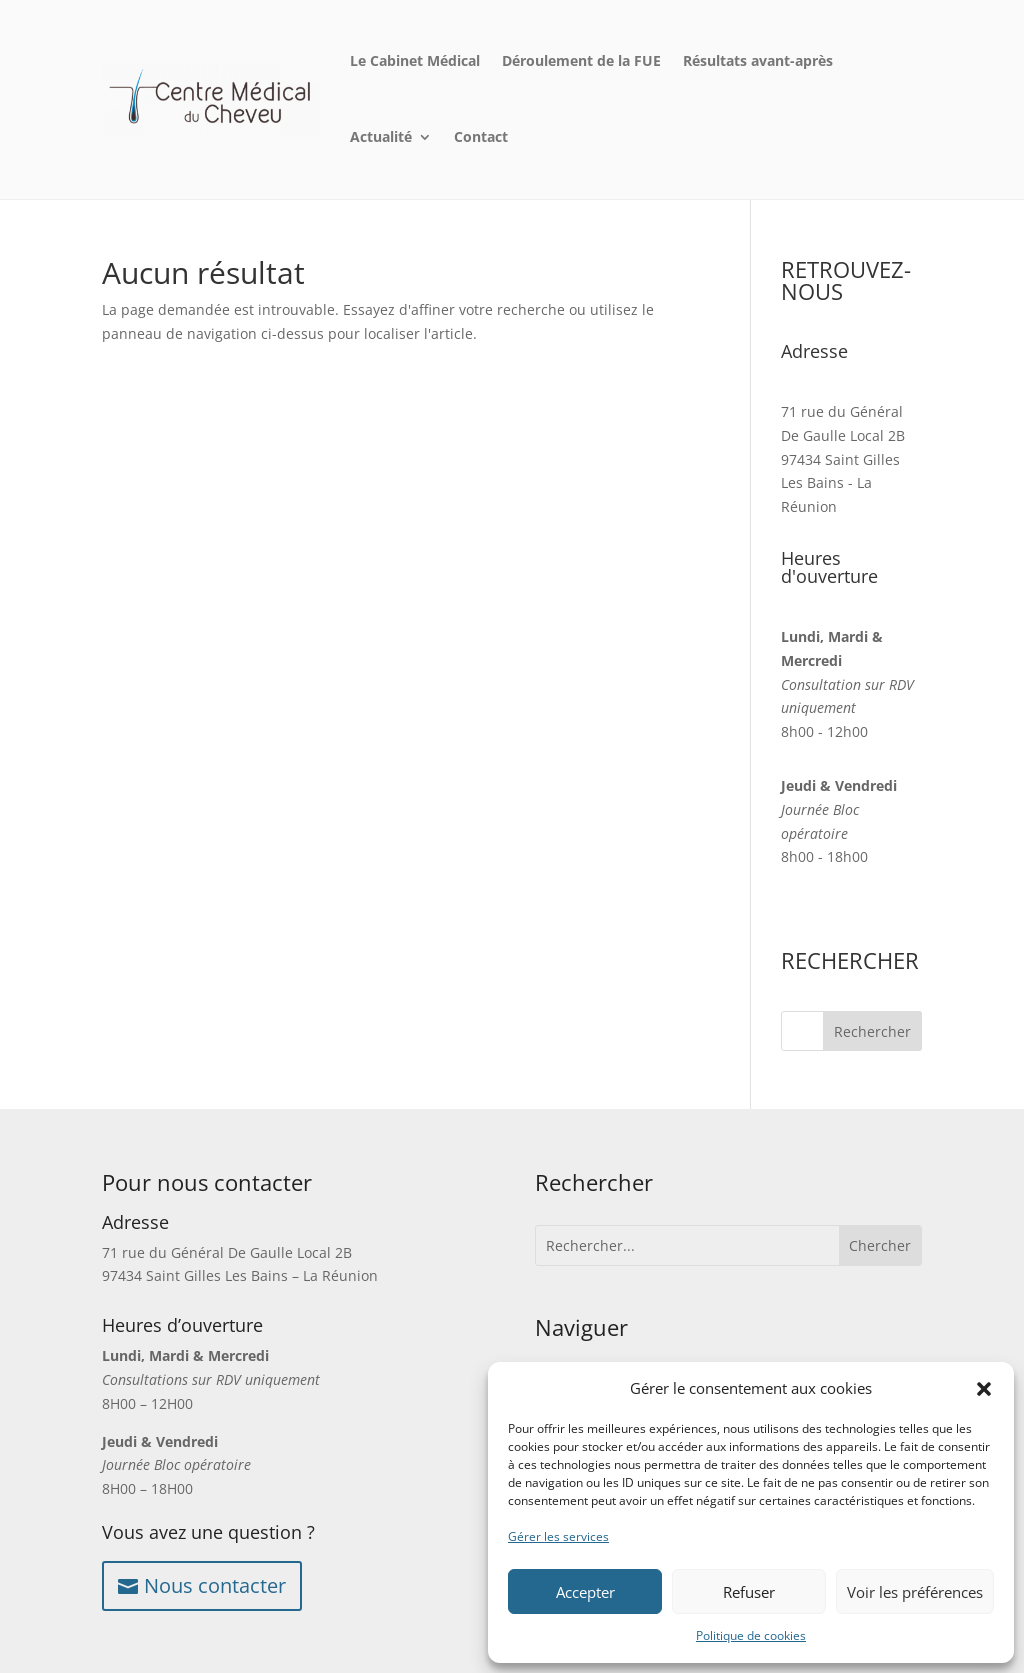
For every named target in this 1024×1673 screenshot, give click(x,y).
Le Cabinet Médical (415, 60)
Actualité (381, 136)
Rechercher (872, 1031)
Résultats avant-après (758, 60)
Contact (481, 136)
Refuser (749, 1592)
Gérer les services (558, 1536)
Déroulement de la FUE (581, 60)
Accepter (585, 1592)
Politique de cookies (751, 1635)
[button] (984, 1389)
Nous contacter (215, 1585)
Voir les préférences (915, 1592)
